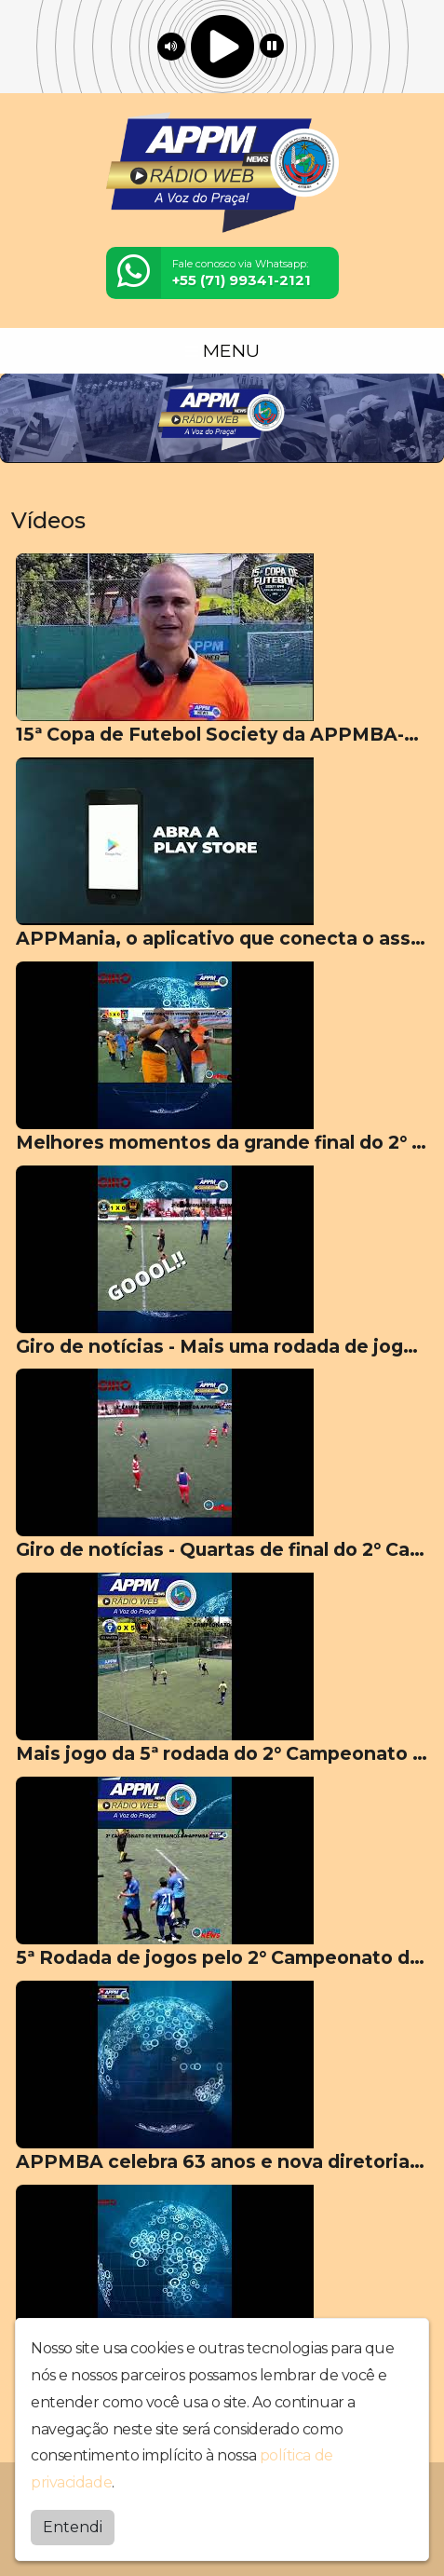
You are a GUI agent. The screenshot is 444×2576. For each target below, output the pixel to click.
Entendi (72, 2527)
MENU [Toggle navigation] (222, 350)
